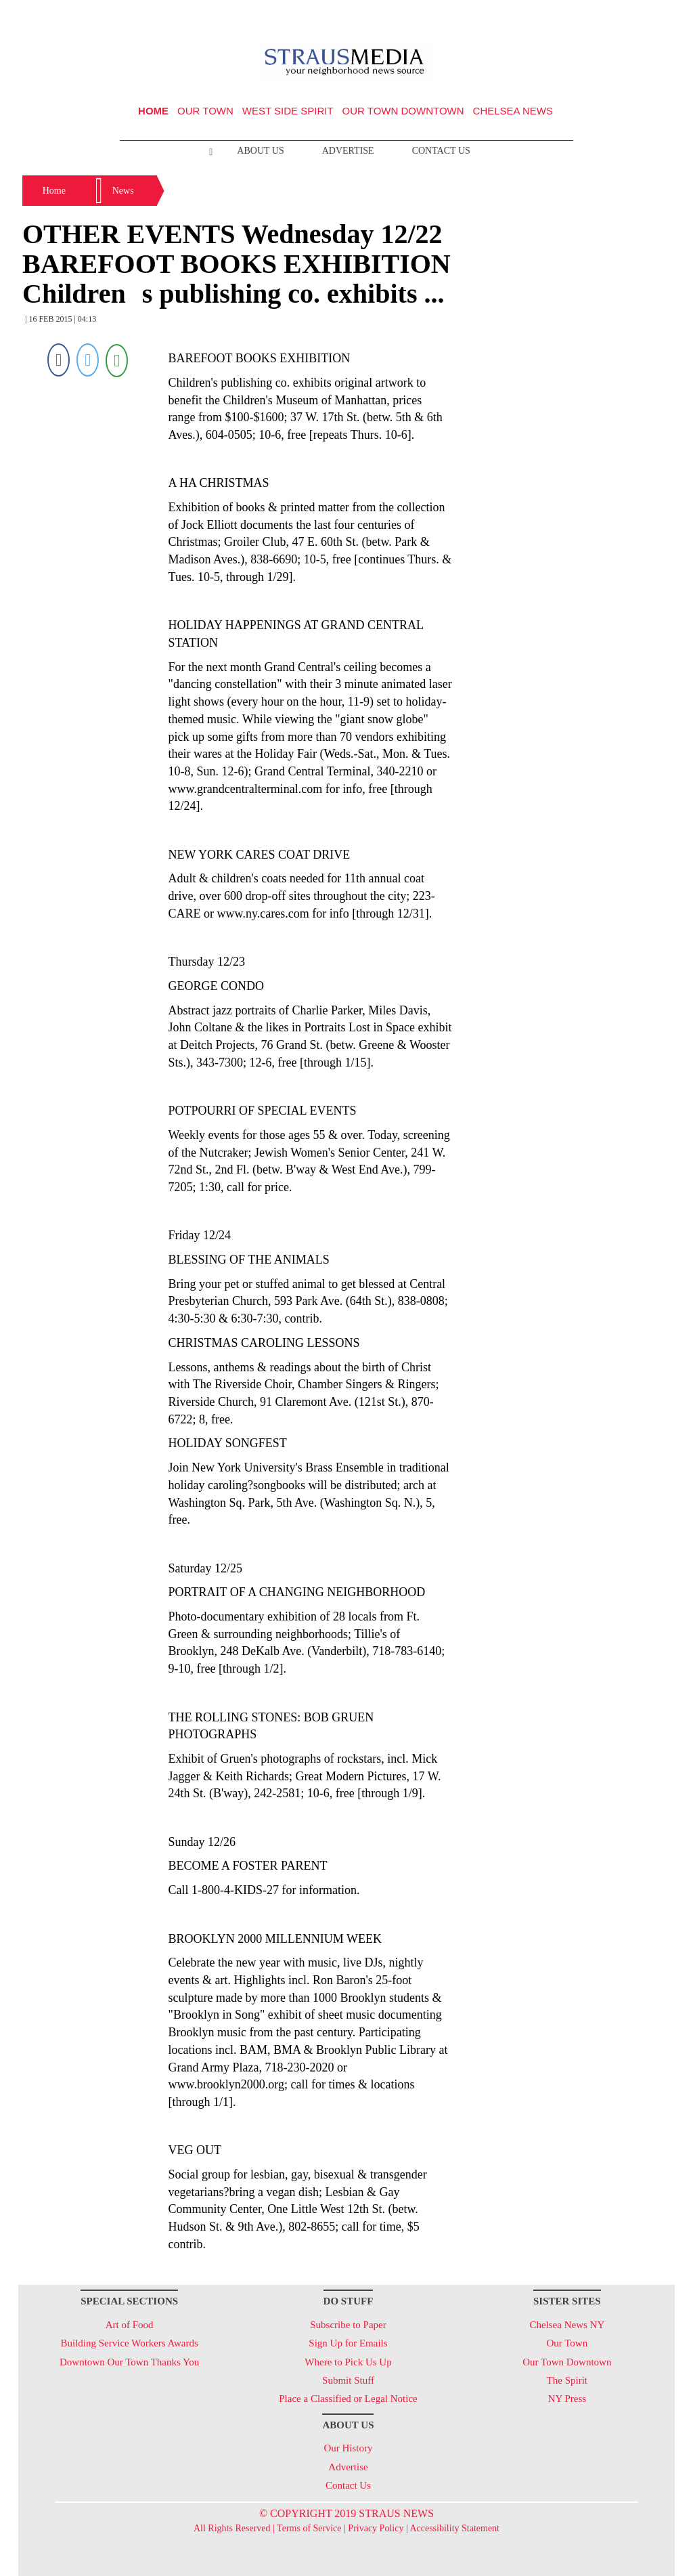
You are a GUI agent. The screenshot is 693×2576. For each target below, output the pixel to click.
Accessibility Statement (454, 2528)
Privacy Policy (375, 2528)
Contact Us (441, 151)
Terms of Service (309, 2528)
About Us (260, 151)
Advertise (348, 151)
